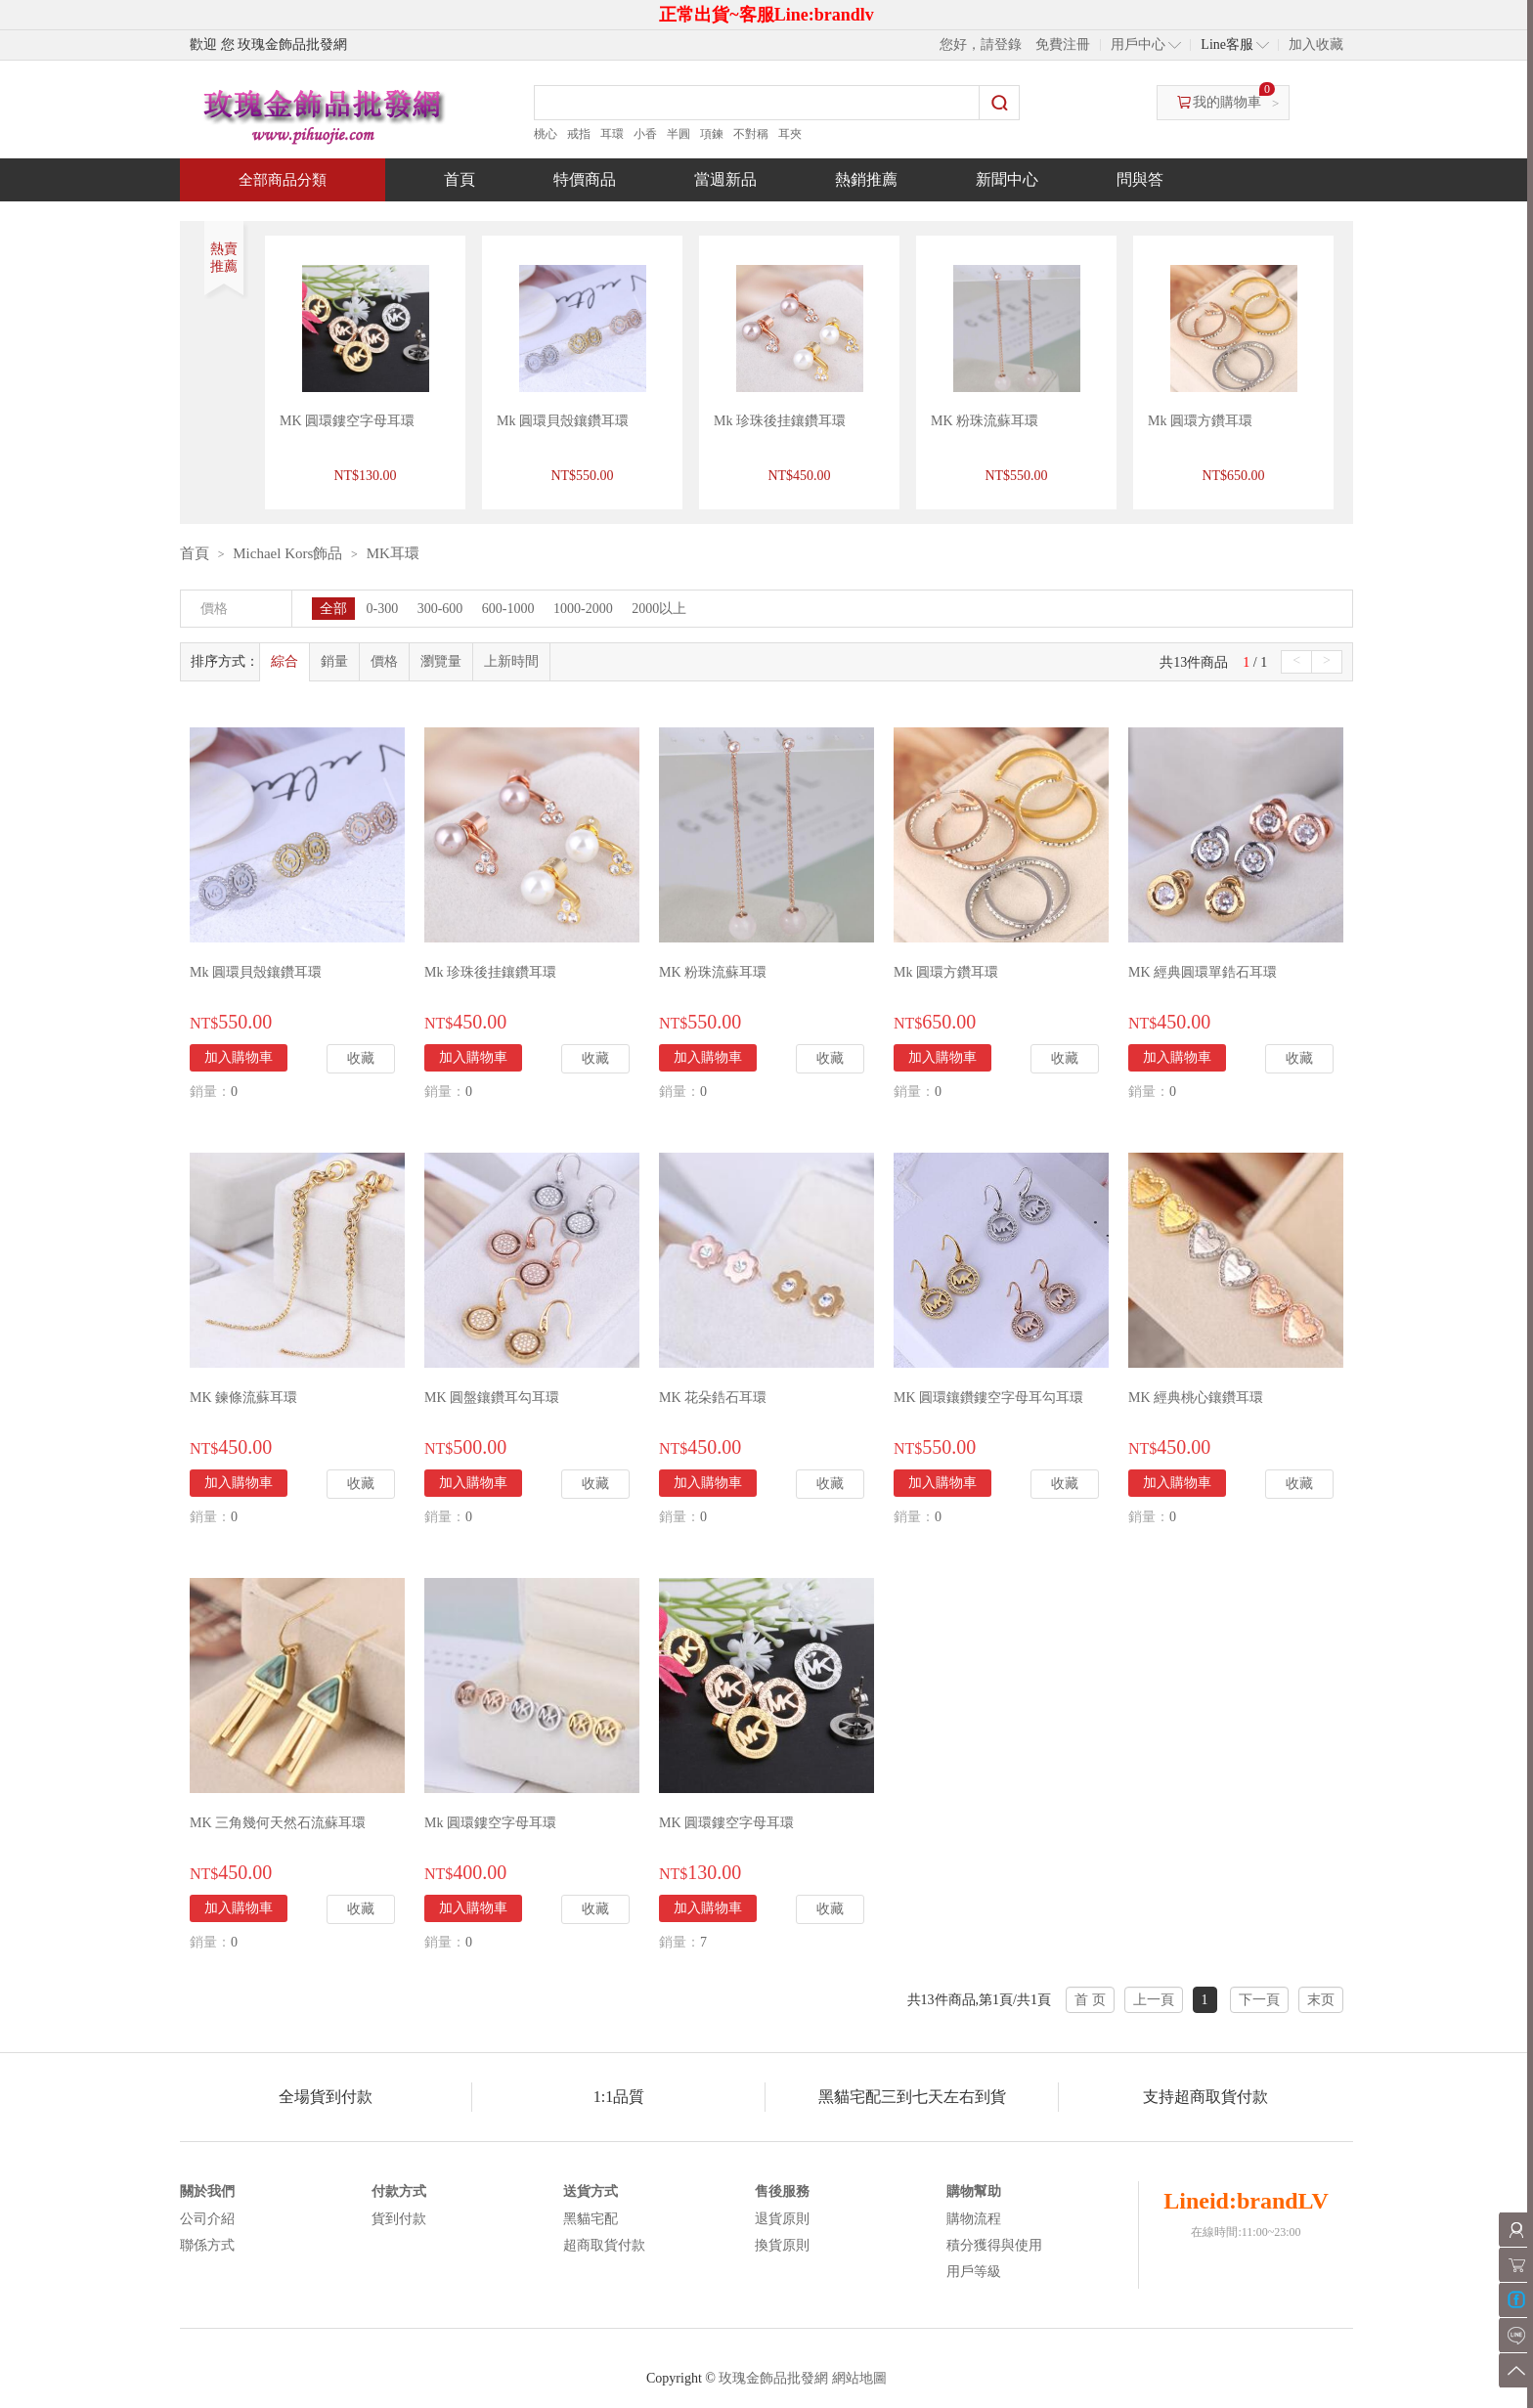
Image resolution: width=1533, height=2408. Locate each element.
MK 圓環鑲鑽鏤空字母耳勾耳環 (988, 1397)
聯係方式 (207, 2245)
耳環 (612, 134)
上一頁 (1153, 1999)
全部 (333, 608)
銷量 (334, 661)
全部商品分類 (283, 180)
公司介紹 (207, 2218)
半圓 (678, 134)
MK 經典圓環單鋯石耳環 (1202, 972)
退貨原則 (782, 2218)
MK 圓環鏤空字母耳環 (347, 421)
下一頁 (1259, 1999)
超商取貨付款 (604, 2245)
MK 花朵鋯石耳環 (712, 1397)
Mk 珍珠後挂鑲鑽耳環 (780, 421)
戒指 (579, 134)
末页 (1321, 1999)
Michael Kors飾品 (287, 553)
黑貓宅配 (590, 2218)
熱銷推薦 (866, 179)
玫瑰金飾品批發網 (773, 2378)
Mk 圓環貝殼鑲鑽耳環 (563, 421)
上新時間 (511, 661)
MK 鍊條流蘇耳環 (243, 1397)
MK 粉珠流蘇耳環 (984, 421)
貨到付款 (399, 2218)
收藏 (360, 1058)
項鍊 (711, 134)
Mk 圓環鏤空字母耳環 (490, 1823)
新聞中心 (1007, 179)
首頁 (459, 179)
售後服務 (782, 2191)
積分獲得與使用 (994, 2245)
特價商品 (584, 179)
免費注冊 (1062, 44)
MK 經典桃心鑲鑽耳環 (1195, 1397)
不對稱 (750, 134)
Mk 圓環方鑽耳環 (1200, 421)
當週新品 (725, 179)
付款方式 (399, 2191)
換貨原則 (782, 2245)
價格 (384, 661)
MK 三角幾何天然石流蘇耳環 (278, 1823)
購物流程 (973, 2218)
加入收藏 (1316, 44)
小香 (645, 134)
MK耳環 (393, 553)
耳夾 (790, 134)
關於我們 (207, 2191)
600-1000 (508, 608)
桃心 (545, 134)
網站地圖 (859, 2378)
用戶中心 (1138, 44)
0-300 (383, 608)
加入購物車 (238, 1057)
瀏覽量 (440, 661)
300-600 (440, 608)
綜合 (284, 661)
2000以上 (659, 608)
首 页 (1090, 1999)
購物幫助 (973, 2191)
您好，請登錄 (981, 44)
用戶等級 (973, 2271)
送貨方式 (590, 2191)
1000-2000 (583, 608)
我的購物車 (1227, 102)
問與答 (1140, 179)
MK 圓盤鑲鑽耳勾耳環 (491, 1397)
